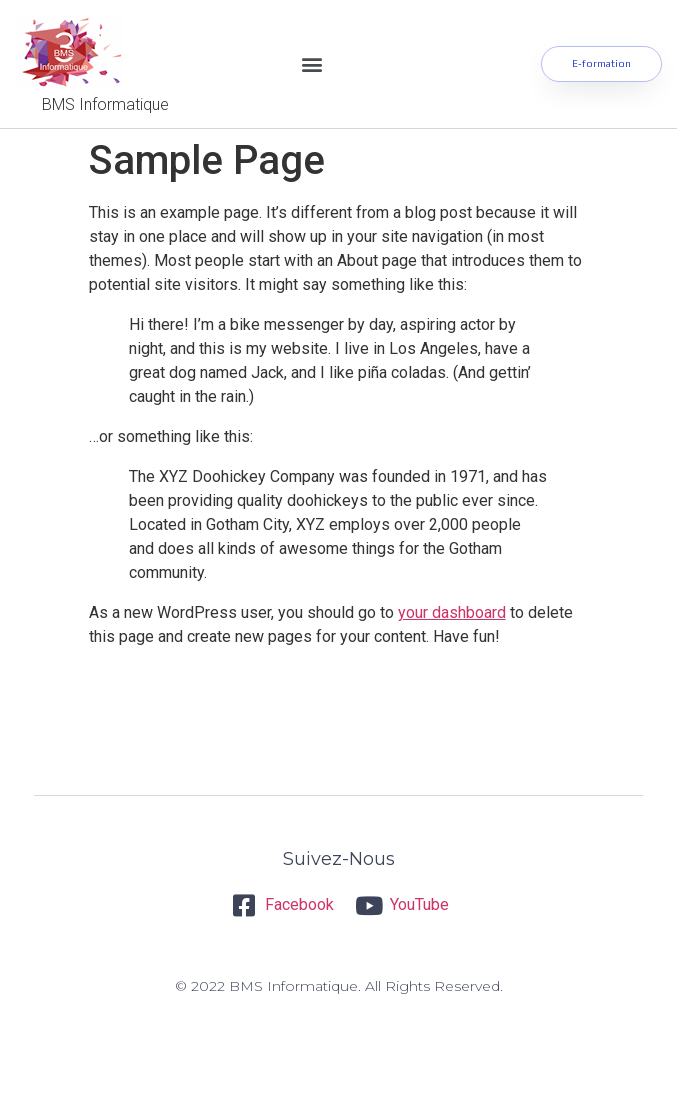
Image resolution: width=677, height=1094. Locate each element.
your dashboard (452, 612)
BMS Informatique (105, 104)
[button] (311, 64)
